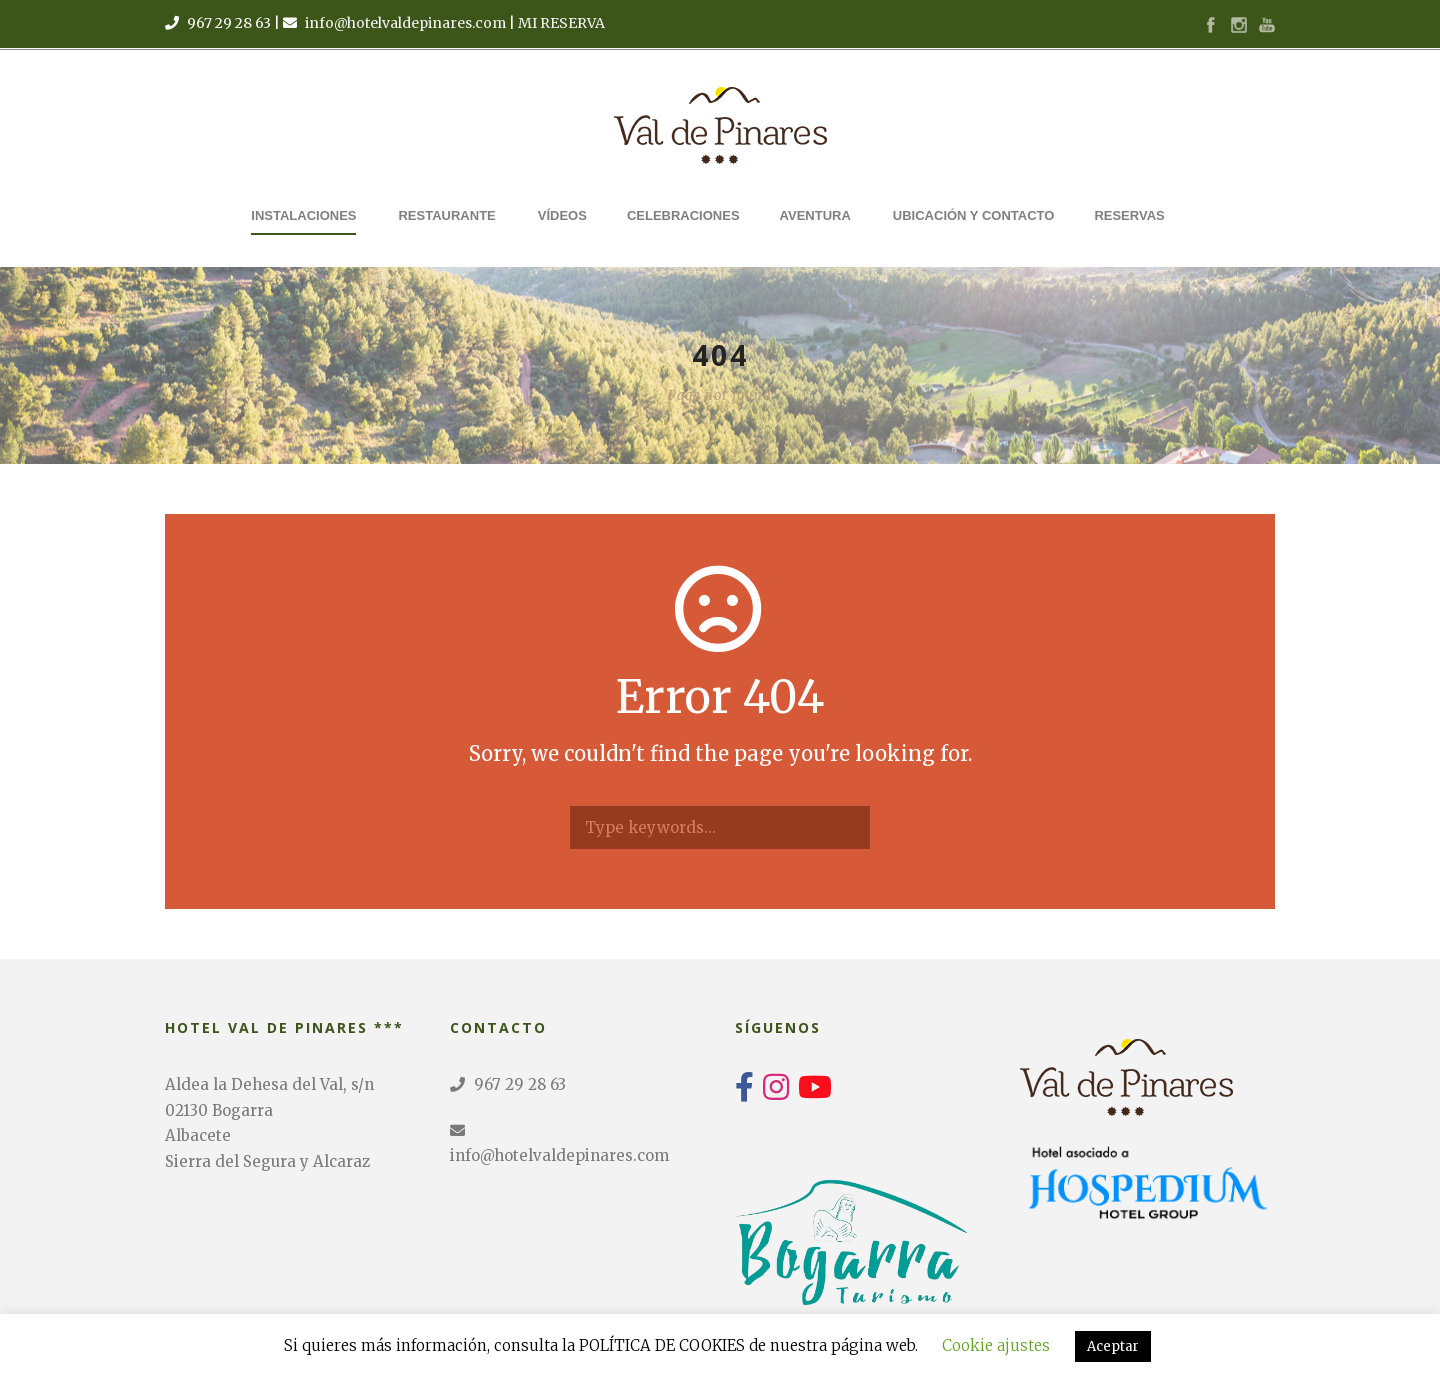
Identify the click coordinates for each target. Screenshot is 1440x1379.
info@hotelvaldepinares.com (405, 23)
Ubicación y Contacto (974, 215)
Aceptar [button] (1113, 1346)
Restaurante (446, 215)
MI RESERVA (561, 23)
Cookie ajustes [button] (996, 1345)
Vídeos (562, 215)
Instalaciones (303, 215)
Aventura (815, 215)
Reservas (1129, 215)
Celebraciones (683, 215)
